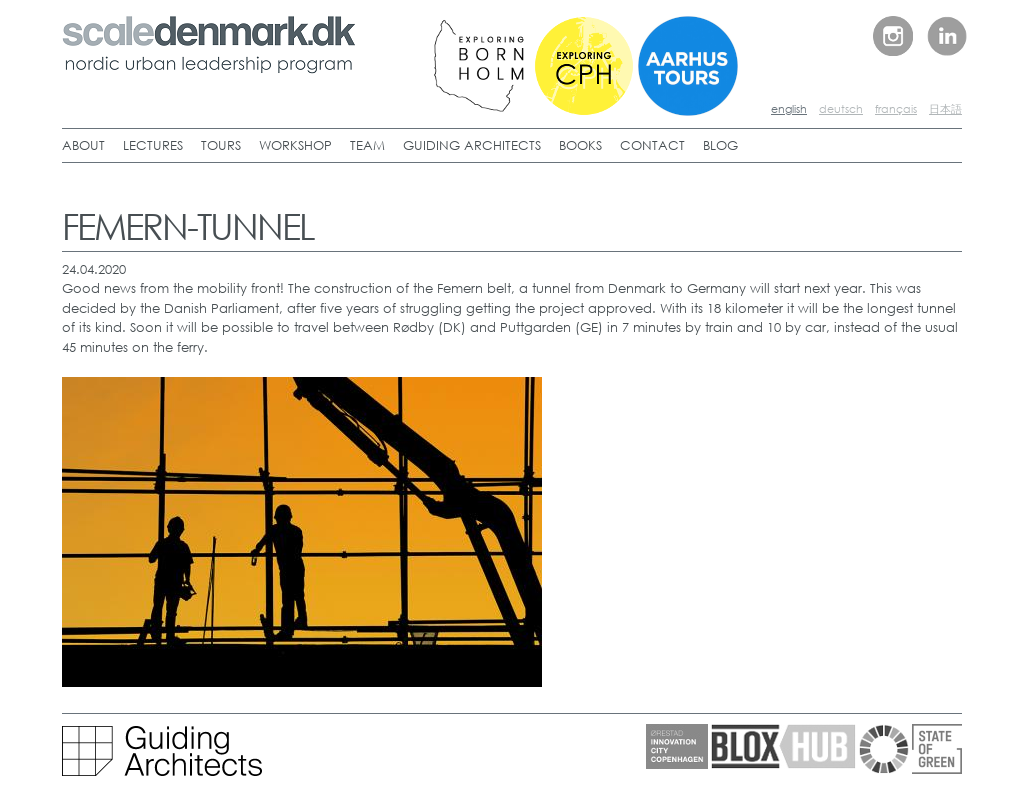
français (896, 109)
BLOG (720, 145)
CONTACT (652, 145)
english (789, 109)
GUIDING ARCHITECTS (472, 145)
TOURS (221, 145)
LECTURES (153, 145)
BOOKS (580, 145)
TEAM (367, 145)
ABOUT (83, 145)
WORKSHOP (295, 145)
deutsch (841, 109)
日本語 (945, 109)
